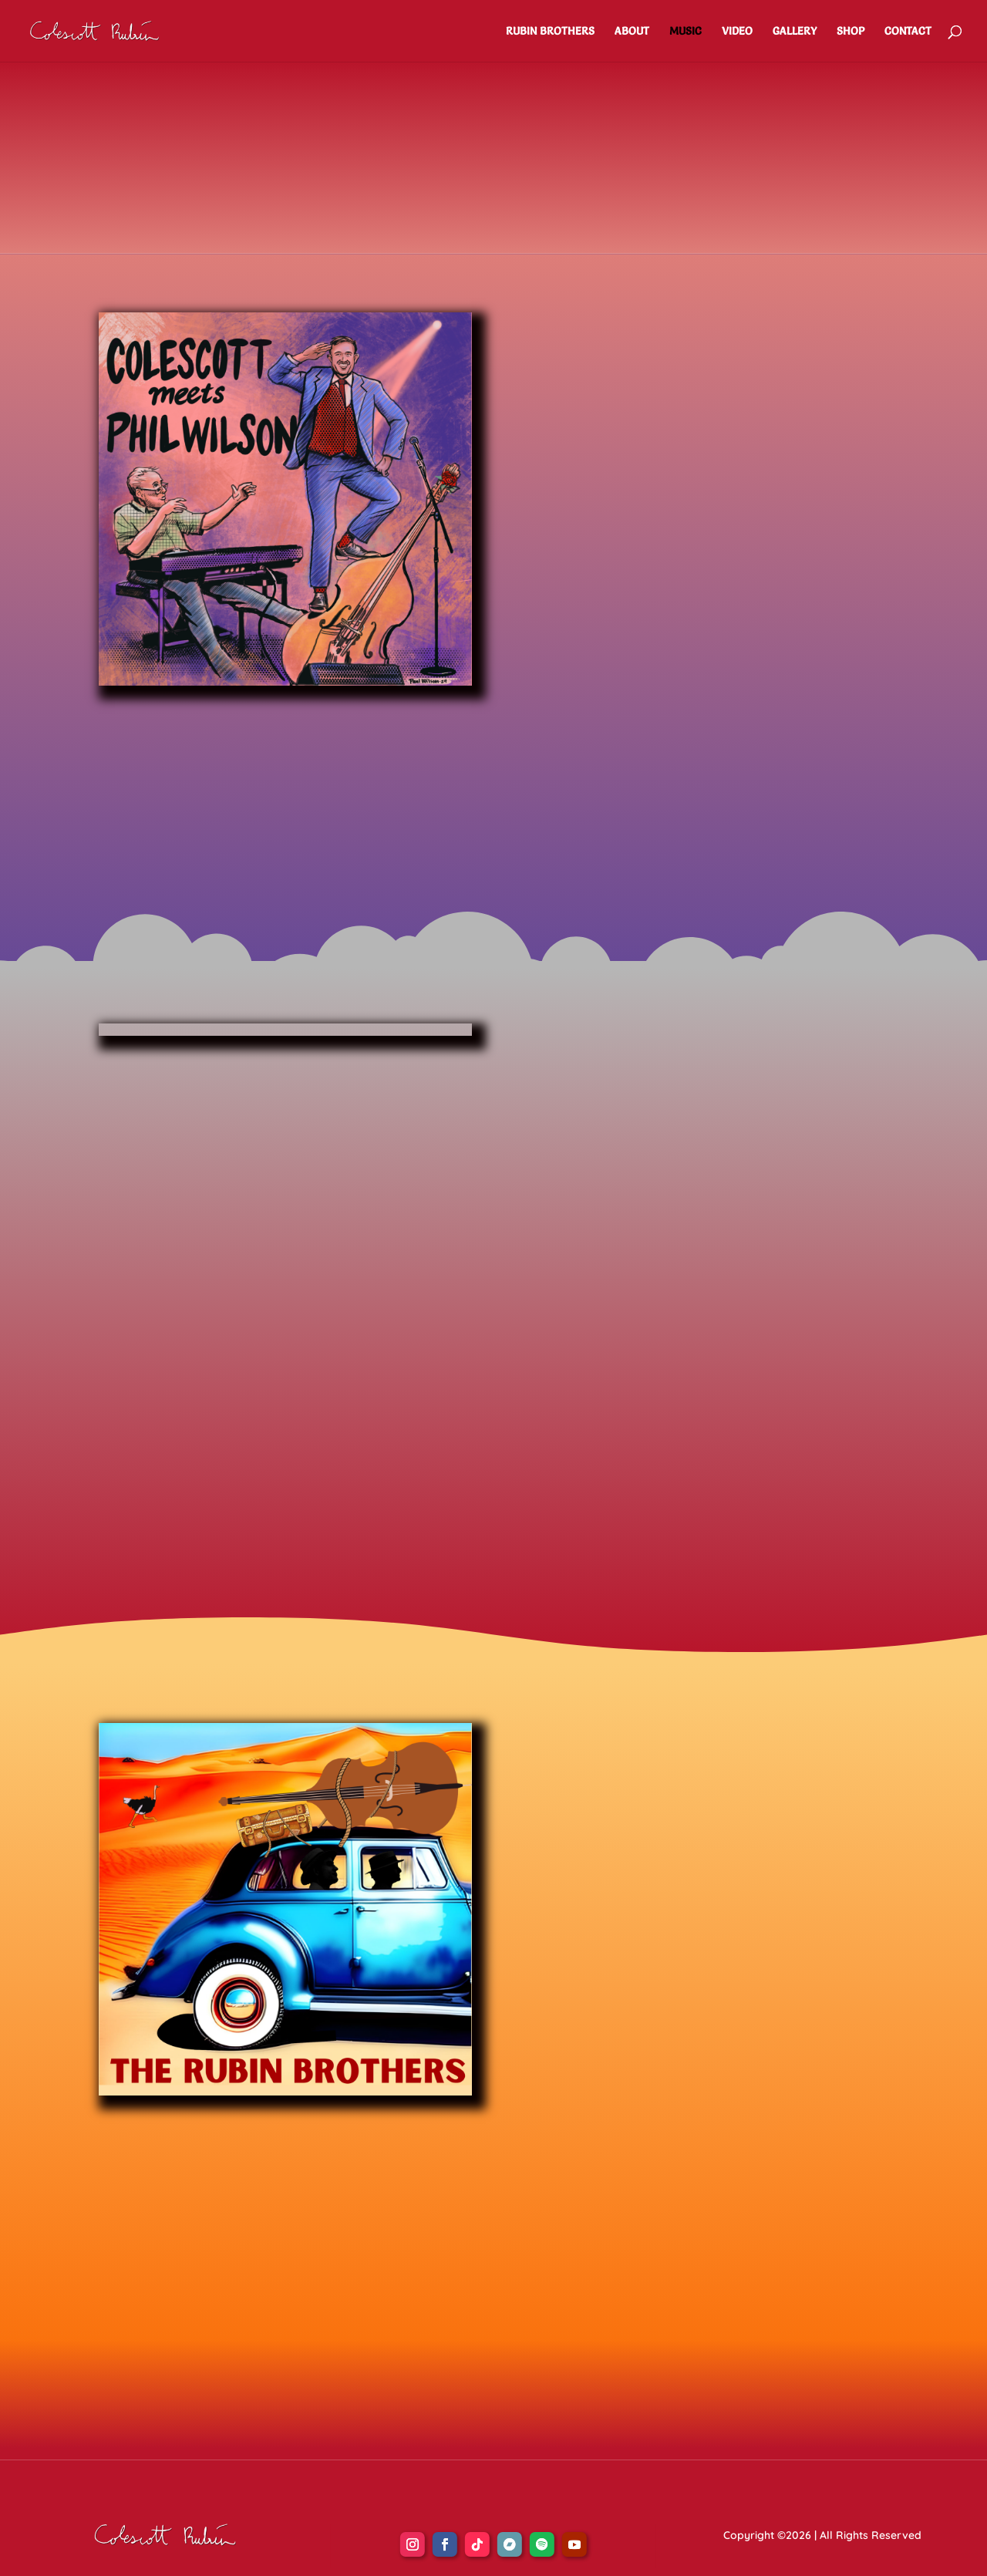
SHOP (850, 31)
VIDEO (737, 31)
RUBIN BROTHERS (550, 31)
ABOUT (632, 31)
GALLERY (795, 31)
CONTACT (907, 31)
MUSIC (685, 31)
